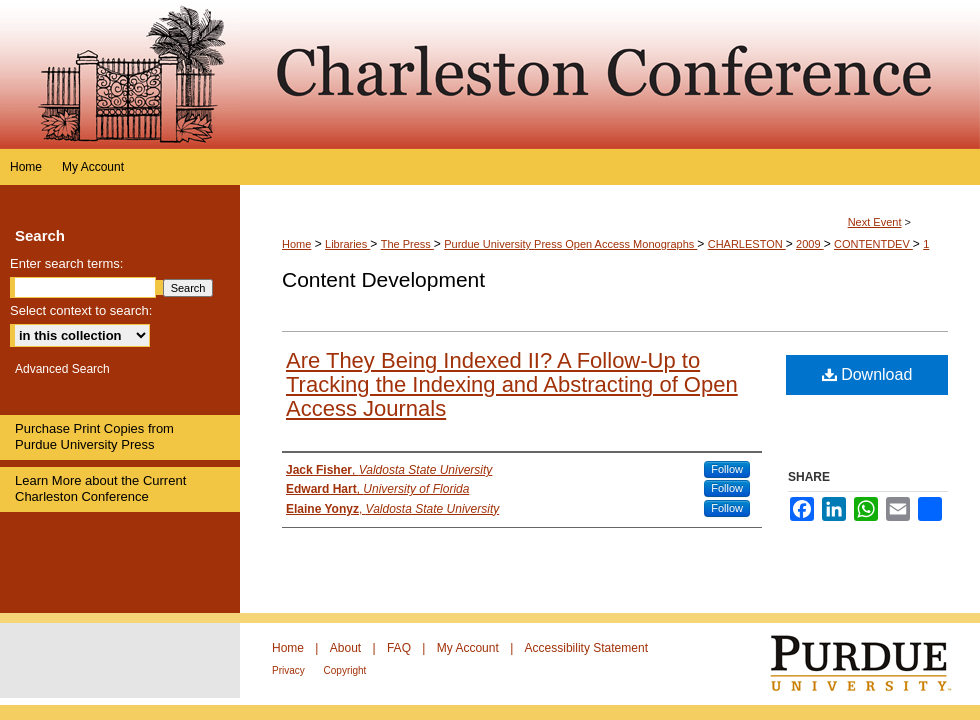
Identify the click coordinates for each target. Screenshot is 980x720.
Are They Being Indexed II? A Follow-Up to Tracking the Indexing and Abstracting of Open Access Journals (512, 384)
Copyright (345, 670)
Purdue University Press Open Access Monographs (570, 244)
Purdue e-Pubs (610, 74)
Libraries (347, 244)
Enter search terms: (66, 263)
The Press (407, 244)
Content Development (383, 279)
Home (296, 244)
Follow (727, 469)
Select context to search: (81, 310)
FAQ (400, 648)
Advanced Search (62, 369)
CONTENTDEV (873, 244)
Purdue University (873, 664)
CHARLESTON (747, 244)
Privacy (290, 670)
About (347, 648)
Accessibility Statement (586, 648)
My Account (469, 648)
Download (867, 374)
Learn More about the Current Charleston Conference (100, 488)
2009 (810, 244)
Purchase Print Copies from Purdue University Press (94, 436)
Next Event (875, 222)
